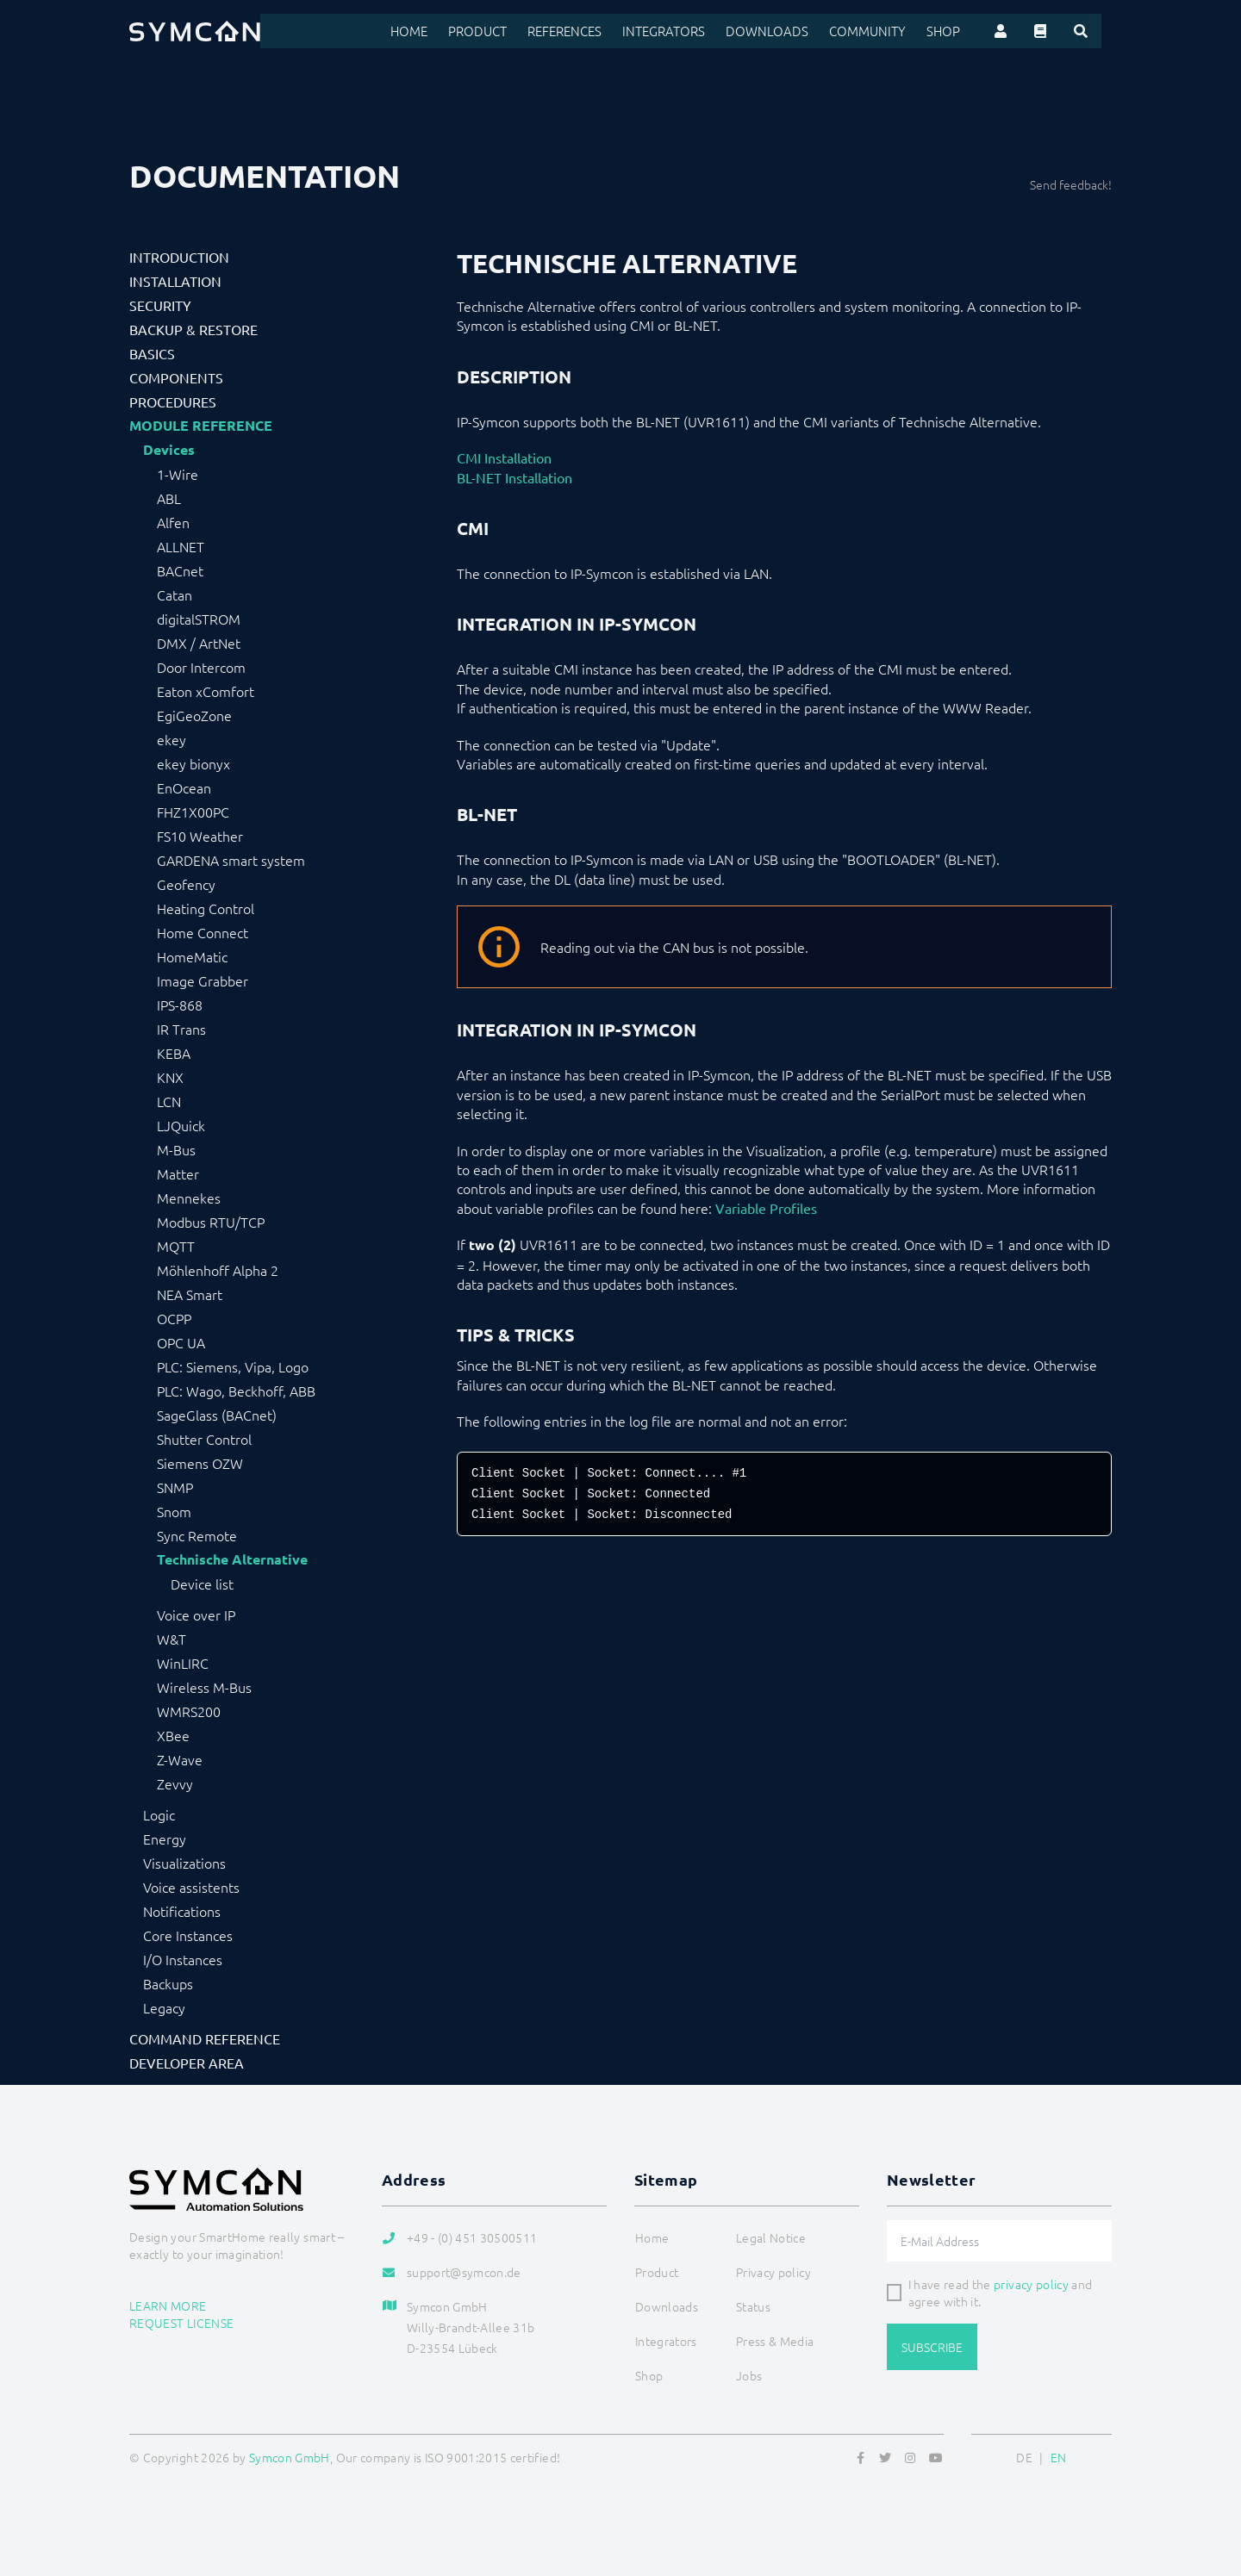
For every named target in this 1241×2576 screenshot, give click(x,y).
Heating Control (205, 908)
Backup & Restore (193, 329)
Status (753, 2306)
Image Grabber (202, 980)
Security (160, 305)
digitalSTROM (198, 618)
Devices (169, 449)
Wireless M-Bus (204, 1687)
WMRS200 (189, 1711)
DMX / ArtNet (198, 642)
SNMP (175, 1487)
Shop (954, 31)
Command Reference (204, 2038)
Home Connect (202, 932)
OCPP (174, 1318)
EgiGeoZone (194, 715)
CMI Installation (504, 457)
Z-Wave (180, 1759)
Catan (174, 594)
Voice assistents (191, 1886)
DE (1024, 2457)
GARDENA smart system (231, 859)
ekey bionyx (193, 763)
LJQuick (181, 1125)
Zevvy (175, 1783)
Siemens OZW (200, 1463)
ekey (171, 739)
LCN (169, 1101)
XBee (173, 1735)
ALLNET (180, 546)
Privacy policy (773, 2271)
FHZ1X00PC (193, 811)
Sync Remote (197, 1535)
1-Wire (177, 473)
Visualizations (184, 1862)
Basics (152, 353)
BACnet (180, 570)
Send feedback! (1071, 184)
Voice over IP (196, 1614)
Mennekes (189, 1197)
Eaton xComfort (205, 691)
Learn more (168, 2305)
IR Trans (181, 1028)
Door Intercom (201, 666)
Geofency (186, 884)
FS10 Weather (200, 835)
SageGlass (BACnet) (217, 1414)
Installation (175, 280)
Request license (181, 2322)
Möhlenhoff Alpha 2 (217, 1270)
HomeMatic (192, 956)
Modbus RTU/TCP (211, 1221)
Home (445, 31)
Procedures (172, 401)
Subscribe (932, 2346)
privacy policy (1031, 2284)
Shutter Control (204, 1438)
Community (883, 31)
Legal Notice (771, 2237)
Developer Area (186, 2062)
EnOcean (184, 787)
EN (1059, 2457)
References (596, 31)
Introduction (179, 256)
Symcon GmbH (289, 2457)
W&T (171, 1638)
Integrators (691, 31)
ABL (169, 498)
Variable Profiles (766, 1207)
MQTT (176, 1245)
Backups (168, 1983)
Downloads (788, 31)
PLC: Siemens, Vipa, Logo (233, 1366)
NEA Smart (189, 1294)
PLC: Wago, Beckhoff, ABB (236, 1390)
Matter (178, 1173)
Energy (164, 1838)
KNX (170, 1077)
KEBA (173, 1052)
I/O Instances (182, 1959)
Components (176, 377)
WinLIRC (183, 1662)
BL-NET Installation (514, 477)
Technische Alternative (232, 1559)
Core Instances (188, 1935)
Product (511, 31)
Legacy (164, 2007)
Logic (159, 1814)
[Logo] (194, 31)
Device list (202, 1583)
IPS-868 (180, 1004)
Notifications (182, 1911)
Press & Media (775, 2340)
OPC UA (181, 1342)
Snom (174, 1511)
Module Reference (200, 425)
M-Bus (176, 1149)
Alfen (173, 522)
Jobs (749, 2375)
